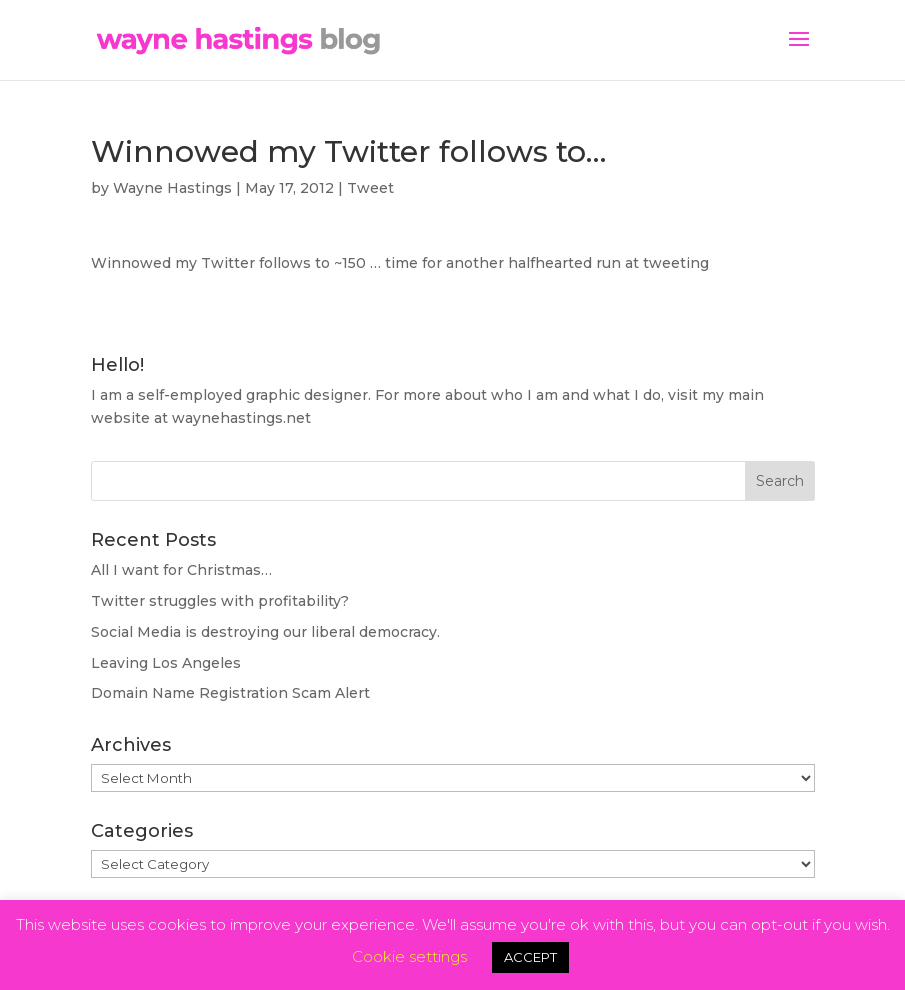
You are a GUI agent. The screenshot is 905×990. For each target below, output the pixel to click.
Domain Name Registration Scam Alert (230, 693)
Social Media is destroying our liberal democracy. (265, 632)
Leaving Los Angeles (166, 663)
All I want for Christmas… (181, 570)
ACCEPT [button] (530, 957)
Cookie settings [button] (409, 956)
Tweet (370, 188)
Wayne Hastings (172, 188)
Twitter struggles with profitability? (220, 601)
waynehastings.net (241, 418)
